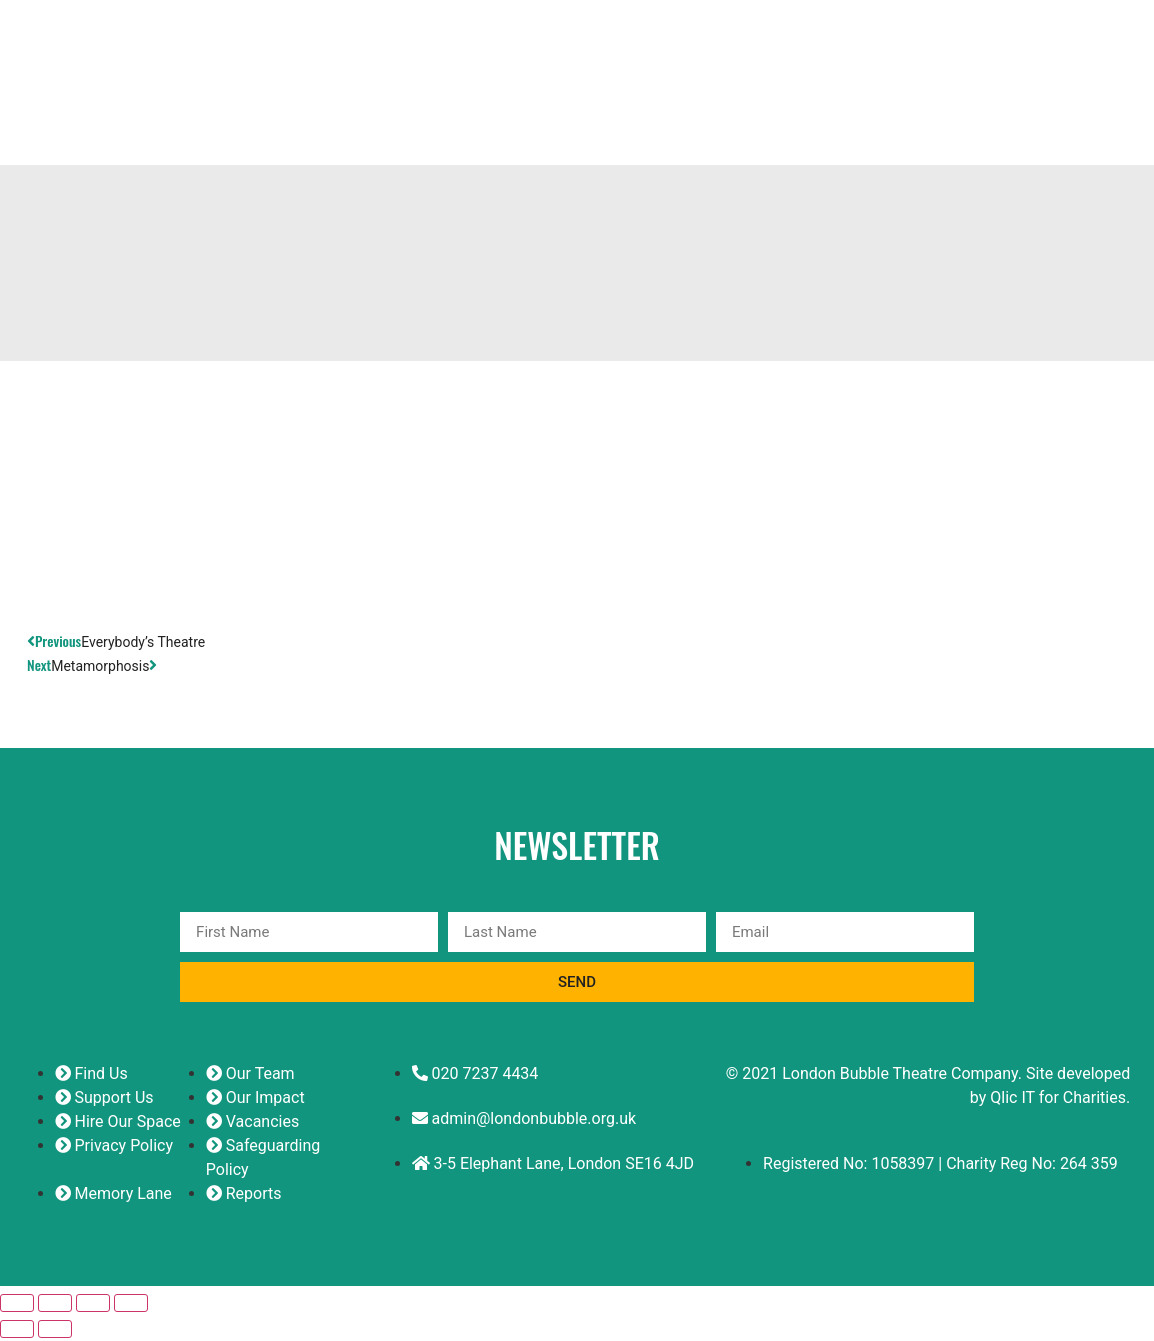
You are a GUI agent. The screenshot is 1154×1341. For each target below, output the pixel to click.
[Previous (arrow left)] (17, 1332)
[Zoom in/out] (17, 1306)
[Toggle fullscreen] (55, 1306)
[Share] (93, 1306)
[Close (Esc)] (131, 1306)
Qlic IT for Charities (1058, 1100)
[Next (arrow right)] (55, 1332)
